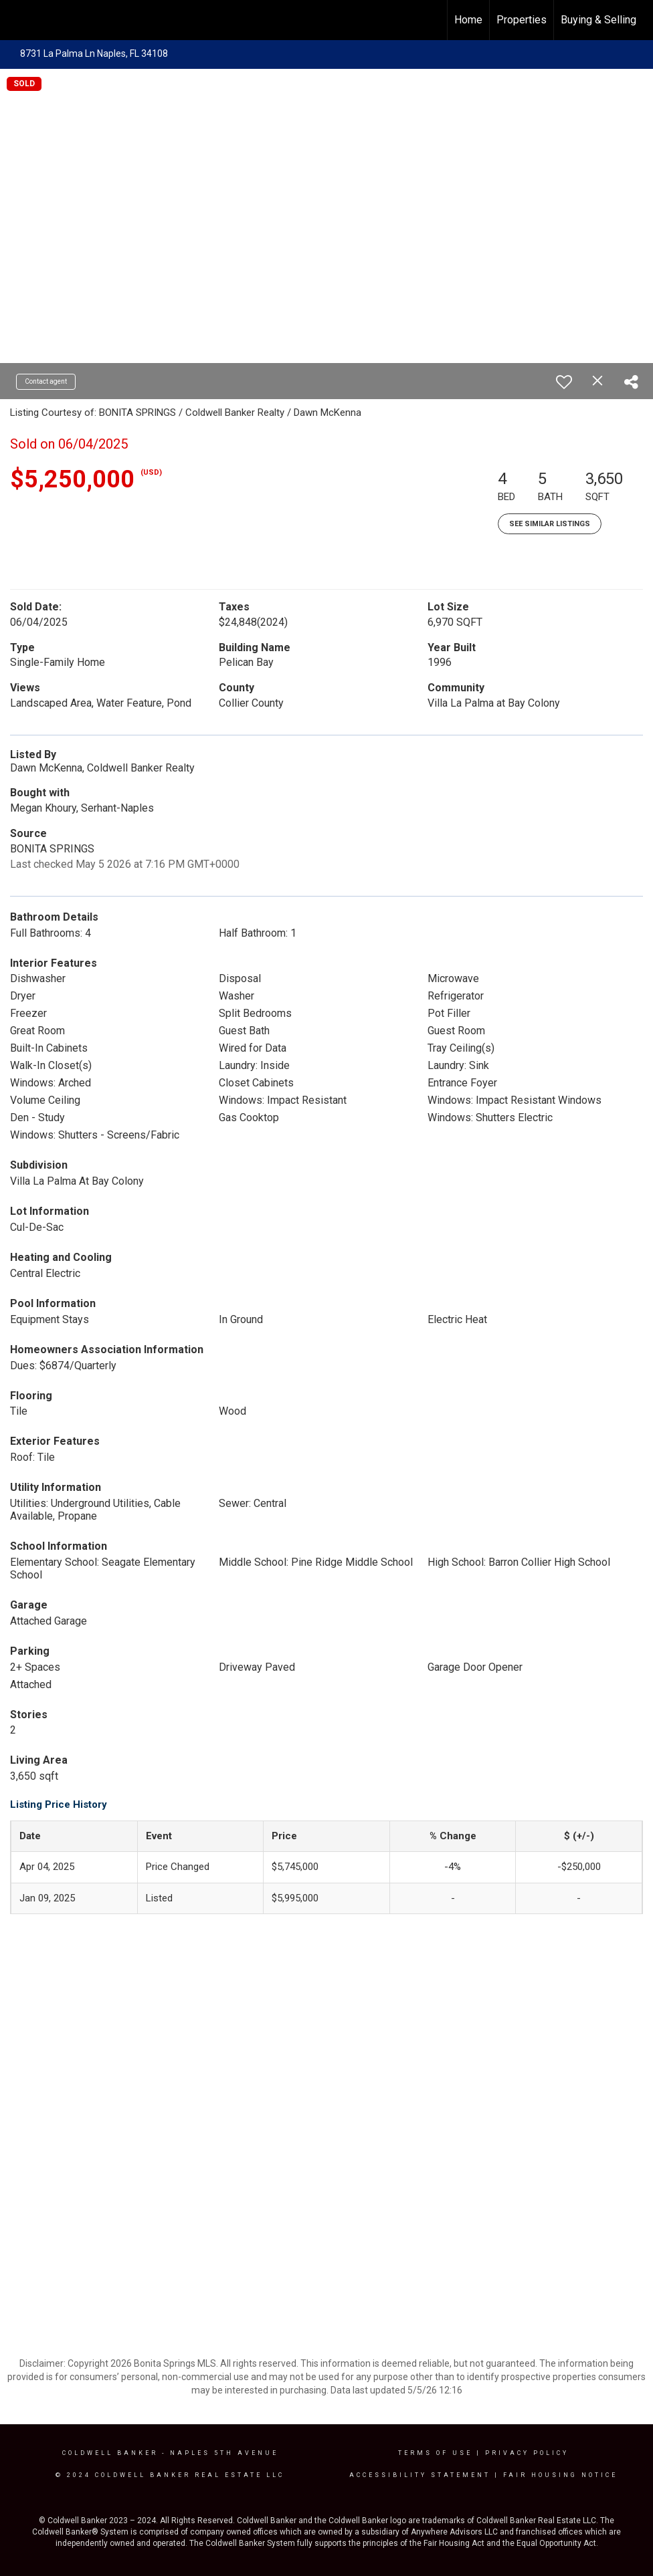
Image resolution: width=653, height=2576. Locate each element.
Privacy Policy (527, 2453)
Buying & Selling (598, 19)
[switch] (564, 382)
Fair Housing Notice (560, 2475)
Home (468, 19)
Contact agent (46, 381)
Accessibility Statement (419, 2475)
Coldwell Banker (110, 2453)
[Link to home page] (17, 20)
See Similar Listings (549, 523)
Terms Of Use (435, 2453)
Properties (521, 19)
